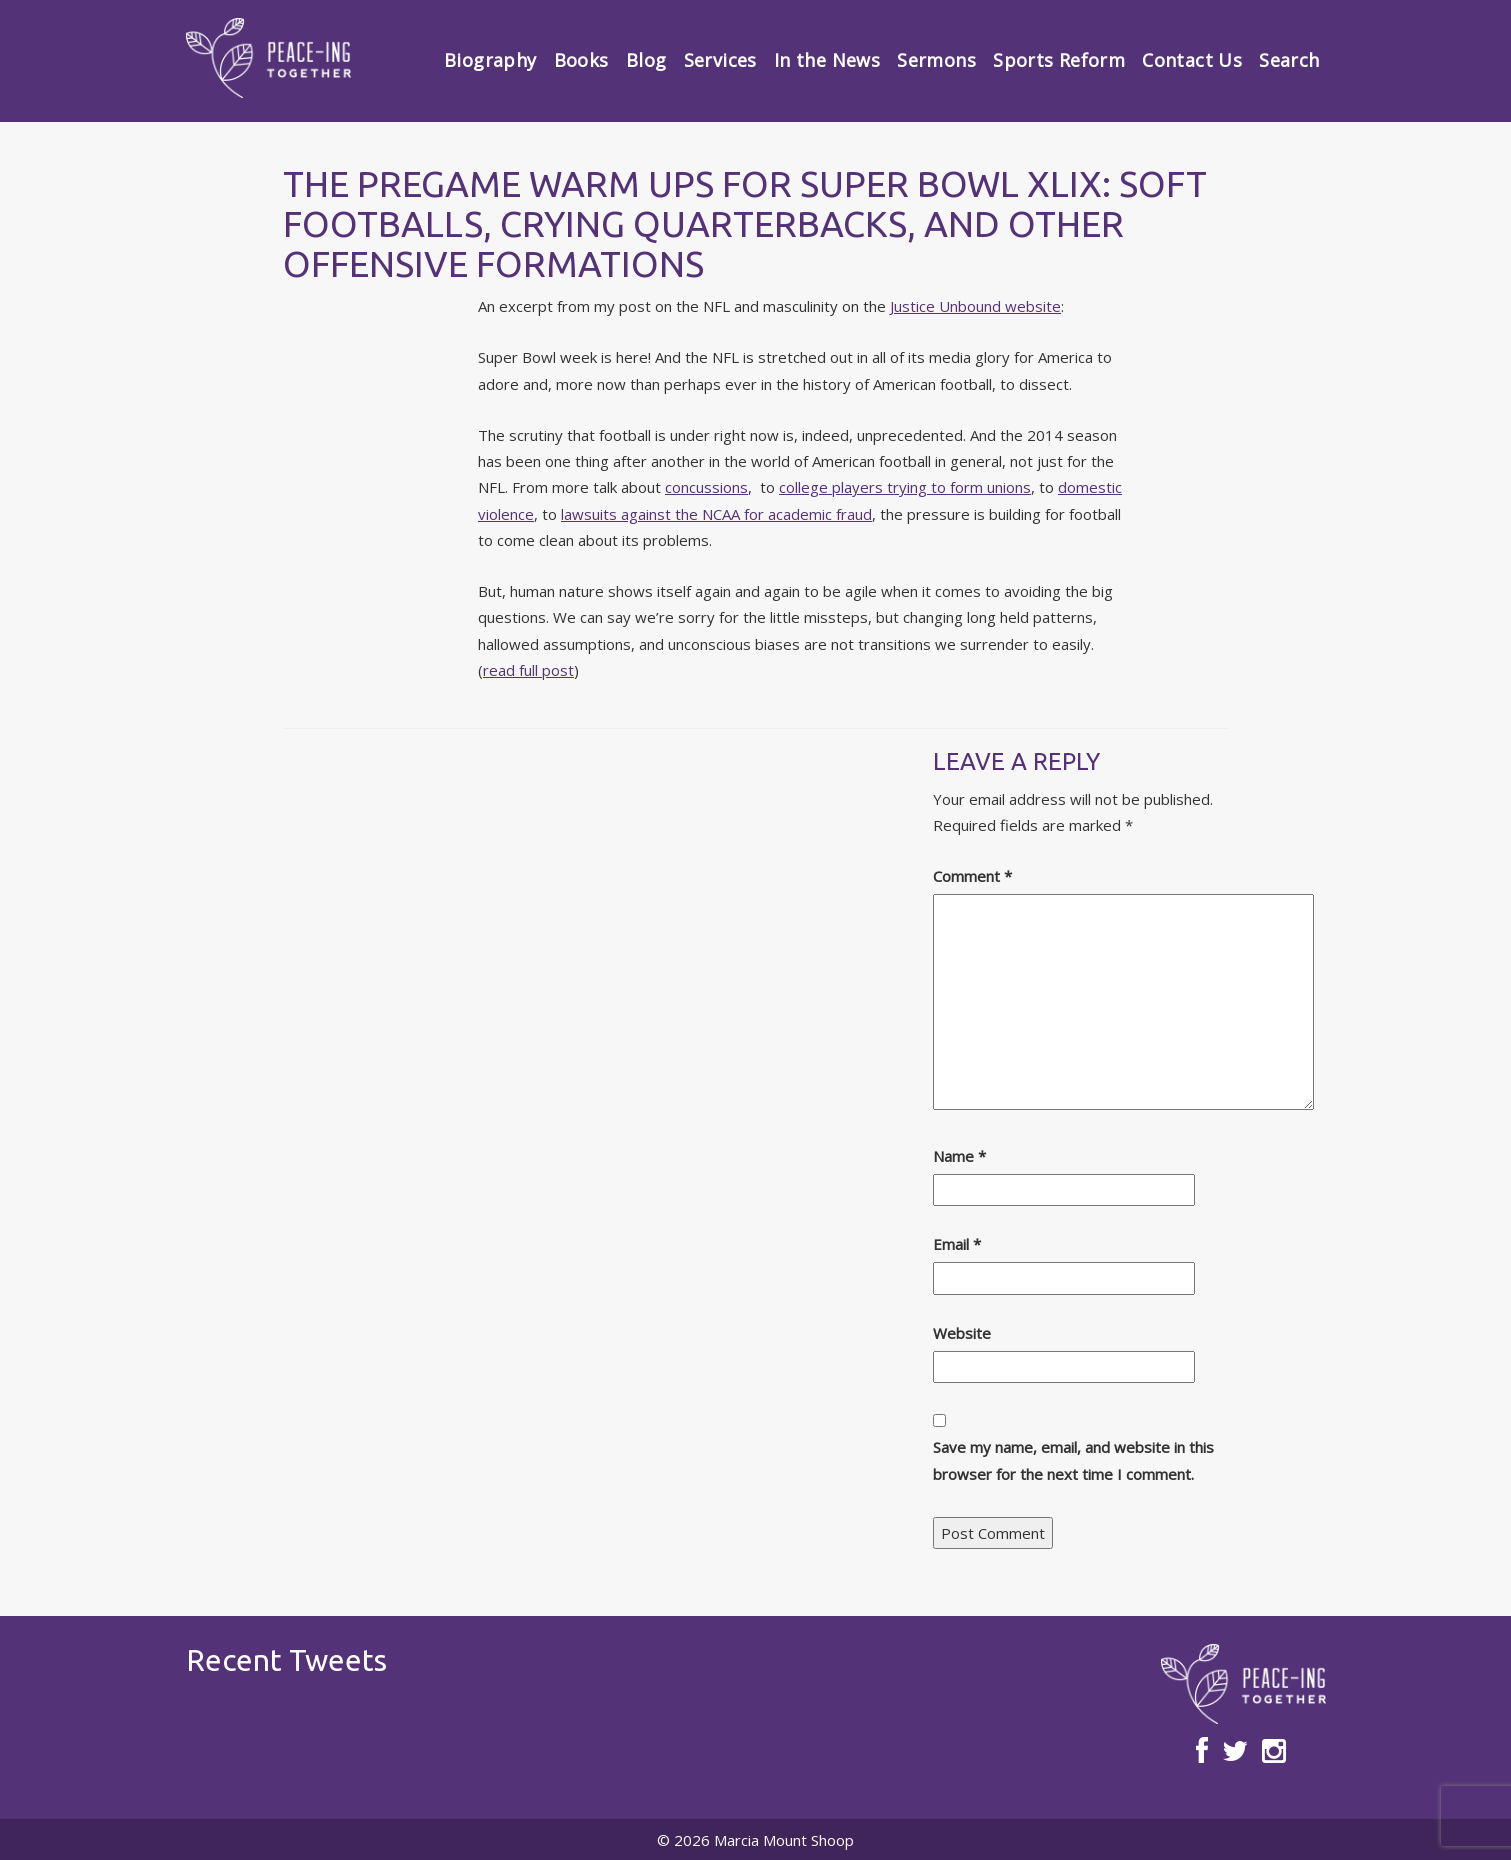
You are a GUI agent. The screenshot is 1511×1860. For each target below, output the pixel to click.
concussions (706, 487)
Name (959, 1156)
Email (957, 1244)
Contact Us (1192, 60)
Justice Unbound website (975, 306)
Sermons (936, 60)
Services (720, 60)
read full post (528, 670)
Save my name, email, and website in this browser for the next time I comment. (1073, 1460)
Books (581, 60)
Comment (972, 876)
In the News (827, 60)
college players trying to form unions (905, 487)
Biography (490, 60)
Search (1289, 60)
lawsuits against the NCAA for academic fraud (716, 514)
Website (962, 1333)
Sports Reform (1059, 60)
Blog (646, 60)
